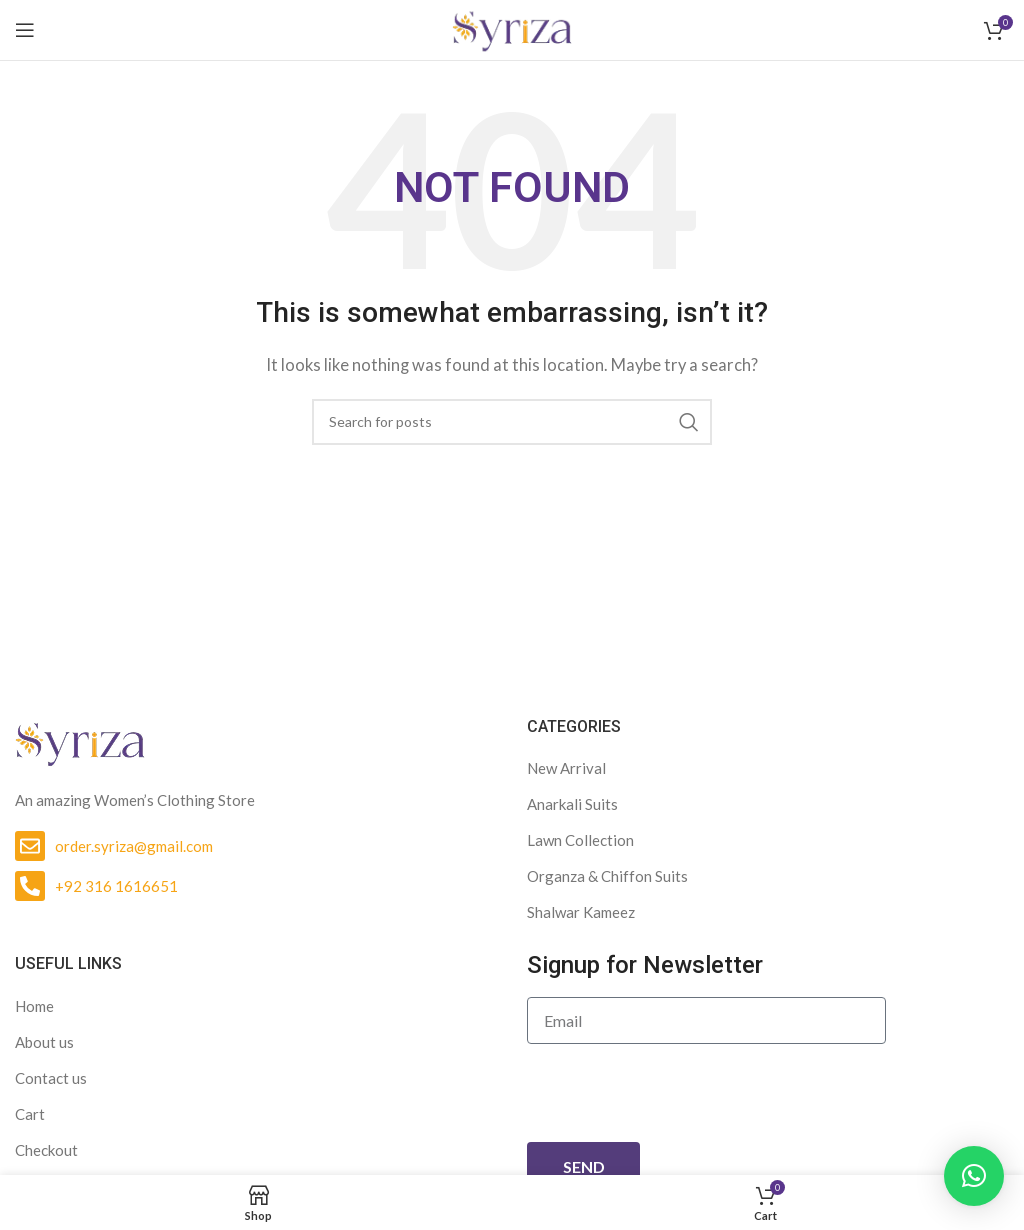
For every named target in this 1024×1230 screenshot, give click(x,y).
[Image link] (80, 741)
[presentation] (679, 1093)
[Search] (512, 422)
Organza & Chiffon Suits (607, 876)
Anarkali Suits (572, 804)
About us (44, 1042)
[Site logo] (512, 28)
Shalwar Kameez (581, 912)
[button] (974, 1176)
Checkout (46, 1150)
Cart (30, 1114)
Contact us (51, 1078)
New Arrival (566, 768)
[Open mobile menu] (25, 30)
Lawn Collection (580, 840)
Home (34, 1006)
